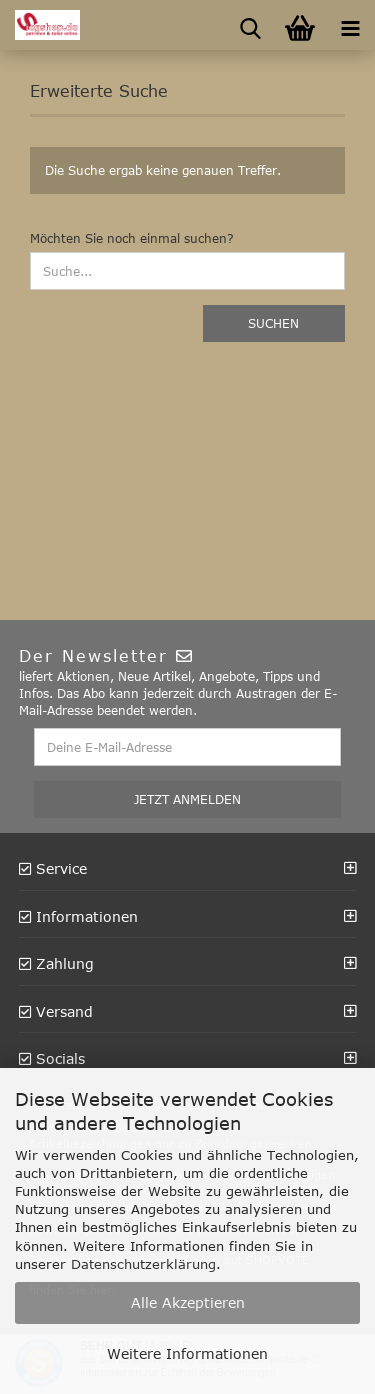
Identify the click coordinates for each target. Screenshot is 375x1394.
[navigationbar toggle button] (350, 25)
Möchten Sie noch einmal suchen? (132, 238)
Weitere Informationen (187, 1353)
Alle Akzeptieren (188, 1302)
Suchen (273, 323)
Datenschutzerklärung (143, 1264)
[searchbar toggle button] (250, 25)
